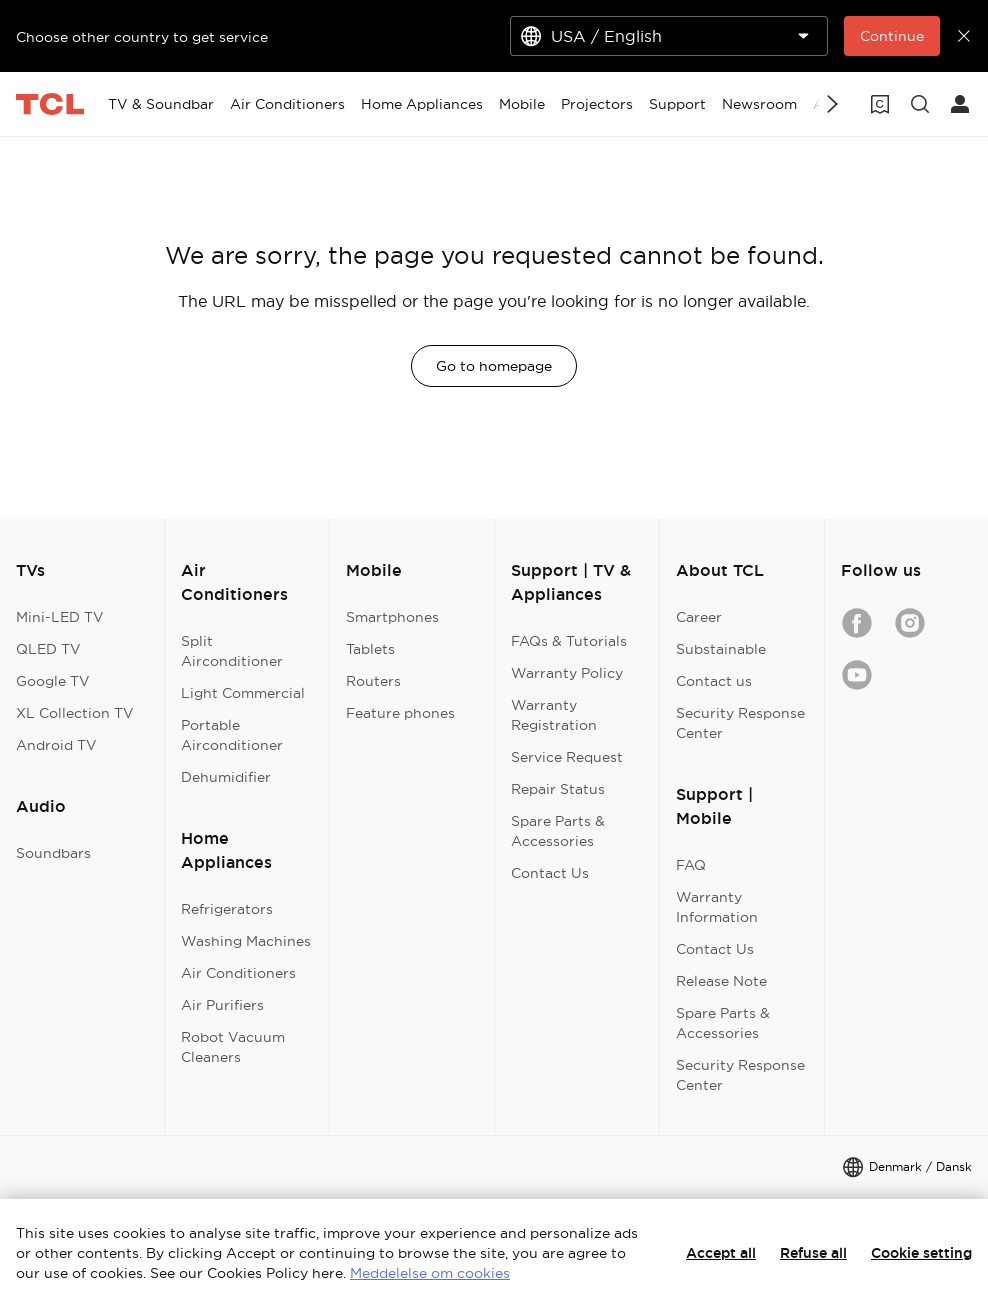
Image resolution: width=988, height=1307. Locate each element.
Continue (892, 36)
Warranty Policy (567, 673)
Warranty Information (717, 907)
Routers (373, 681)
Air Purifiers (222, 1005)
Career (699, 617)
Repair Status (558, 789)
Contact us (714, 681)
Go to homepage (494, 366)
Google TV (53, 681)
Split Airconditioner (232, 651)
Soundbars (53, 853)
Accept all (721, 1253)
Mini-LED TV (60, 617)
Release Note (721, 981)
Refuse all (813, 1253)
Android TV (56, 745)
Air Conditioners (238, 973)
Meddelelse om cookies (430, 1273)
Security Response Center (740, 723)
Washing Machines (246, 941)
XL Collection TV (75, 713)
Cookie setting (921, 1253)
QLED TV (48, 649)
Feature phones (400, 713)
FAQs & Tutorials (569, 641)
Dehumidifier (226, 777)
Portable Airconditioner (232, 735)
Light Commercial (243, 693)
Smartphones (392, 617)
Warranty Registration (554, 715)
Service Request (567, 757)
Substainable (721, 649)
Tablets (370, 649)
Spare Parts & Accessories (558, 831)
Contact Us (550, 873)
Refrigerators (227, 909)
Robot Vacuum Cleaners (233, 1047)
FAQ (691, 865)
